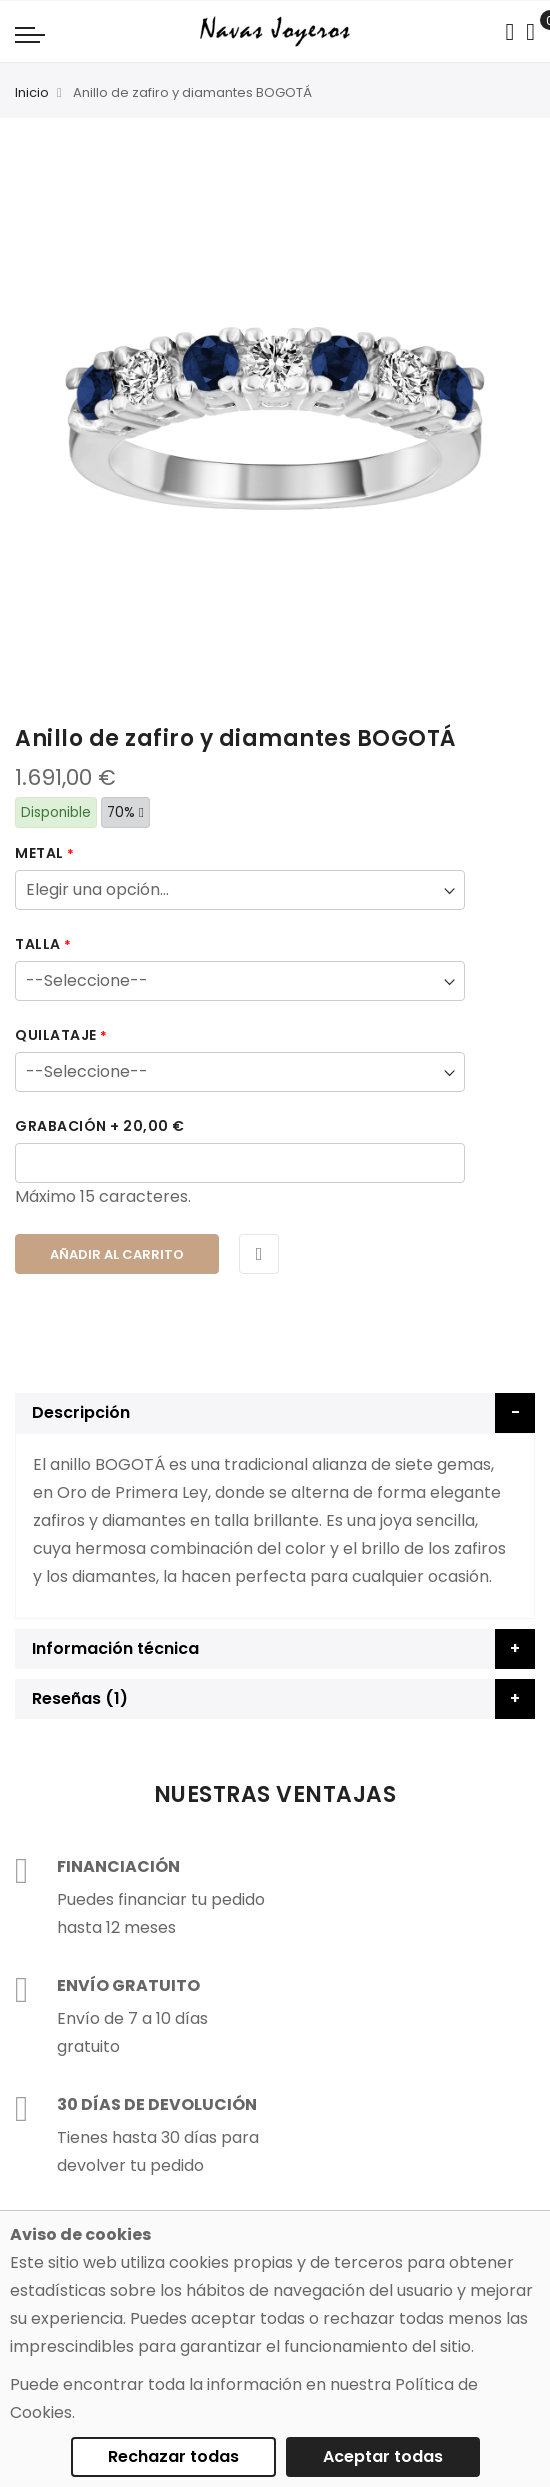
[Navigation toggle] (30, 34)
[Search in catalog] (509, 32)
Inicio (32, 92)
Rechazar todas (173, 2456)
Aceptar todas (383, 2456)
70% (125, 812)
